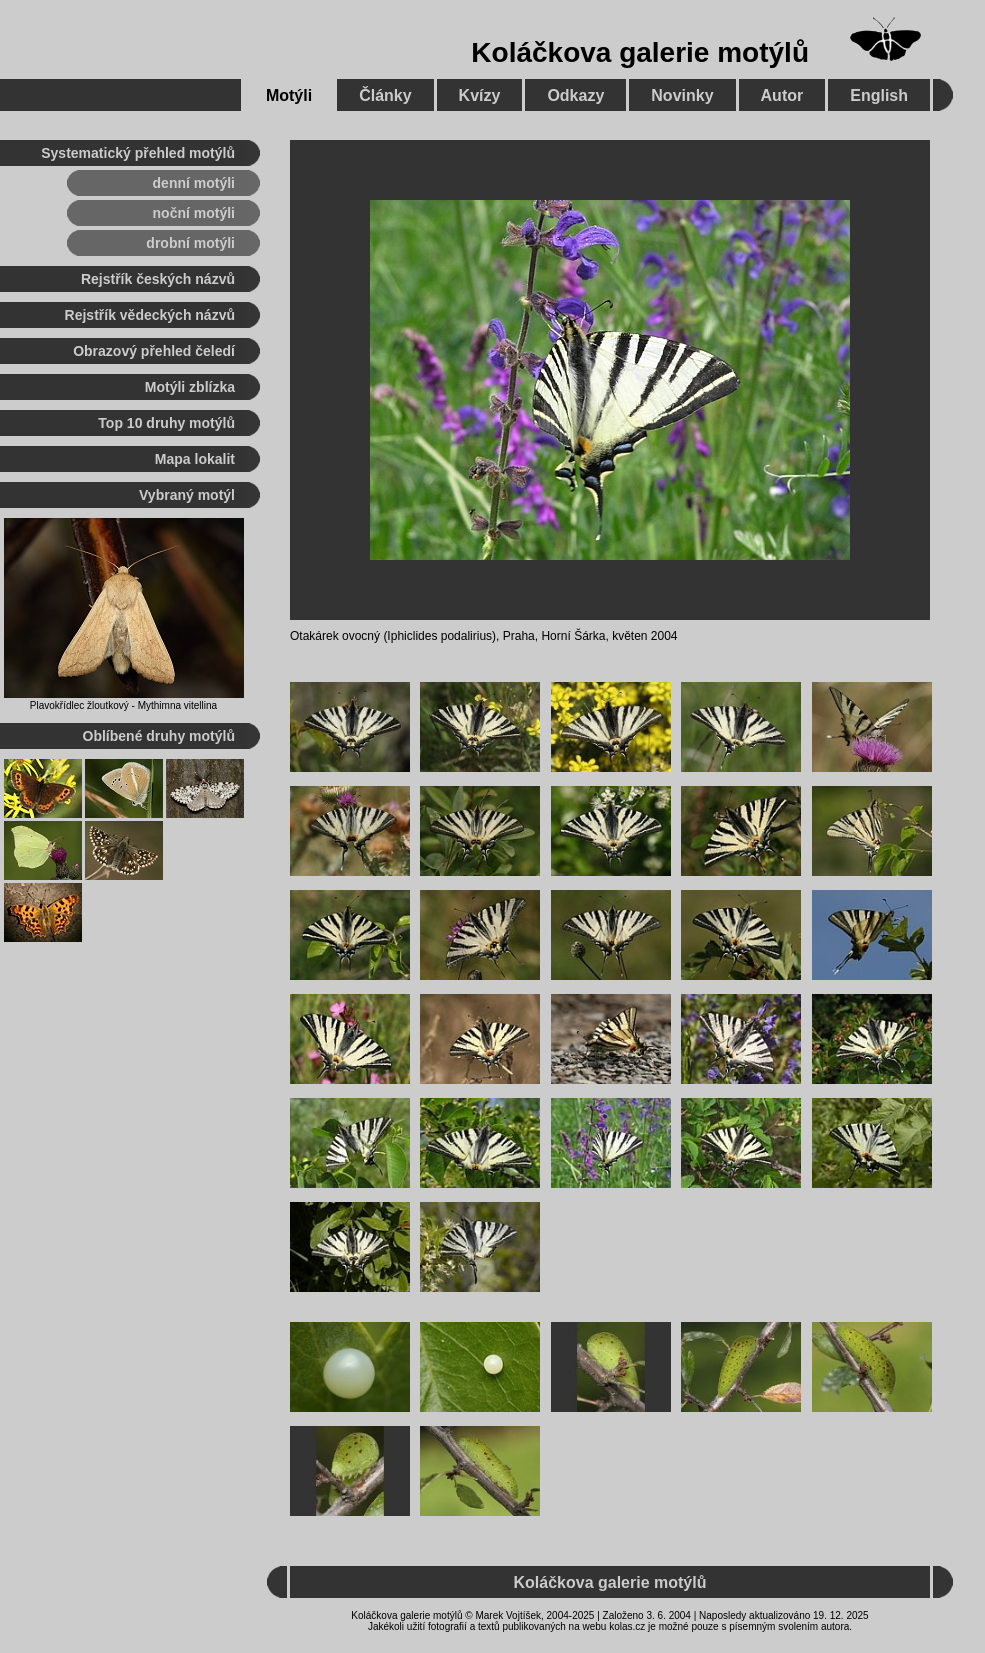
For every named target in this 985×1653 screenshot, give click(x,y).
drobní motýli (190, 243)
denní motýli (194, 183)
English (879, 95)
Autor (782, 95)
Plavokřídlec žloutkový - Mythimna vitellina (123, 705)
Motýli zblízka (190, 387)
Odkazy (575, 95)
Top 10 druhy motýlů (166, 423)
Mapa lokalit (195, 459)
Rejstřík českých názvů (158, 279)
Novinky (682, 95)
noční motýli (194, 213)
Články (385, 95)
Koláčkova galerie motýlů (640, 52)
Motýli (289, 95)
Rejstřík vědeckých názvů (150, 315)
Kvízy (480, 95)
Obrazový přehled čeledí (154, 351)
